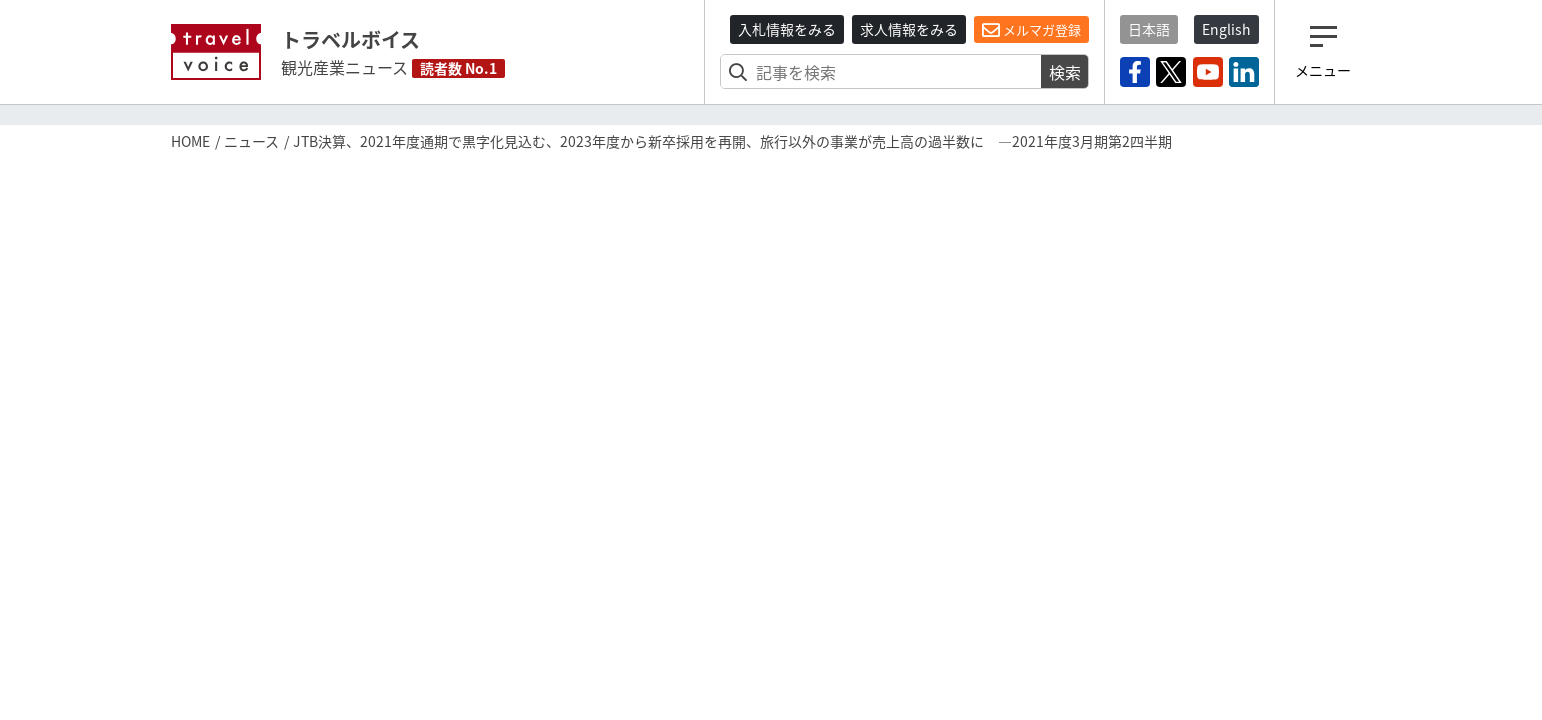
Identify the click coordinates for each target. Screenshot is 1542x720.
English (1226, 29)
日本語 (1149, 29)
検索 (1065, 72)
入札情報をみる (787, 29)
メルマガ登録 (1031, 30)
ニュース (251, 141)
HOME (190, 141)
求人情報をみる (909, 29)
